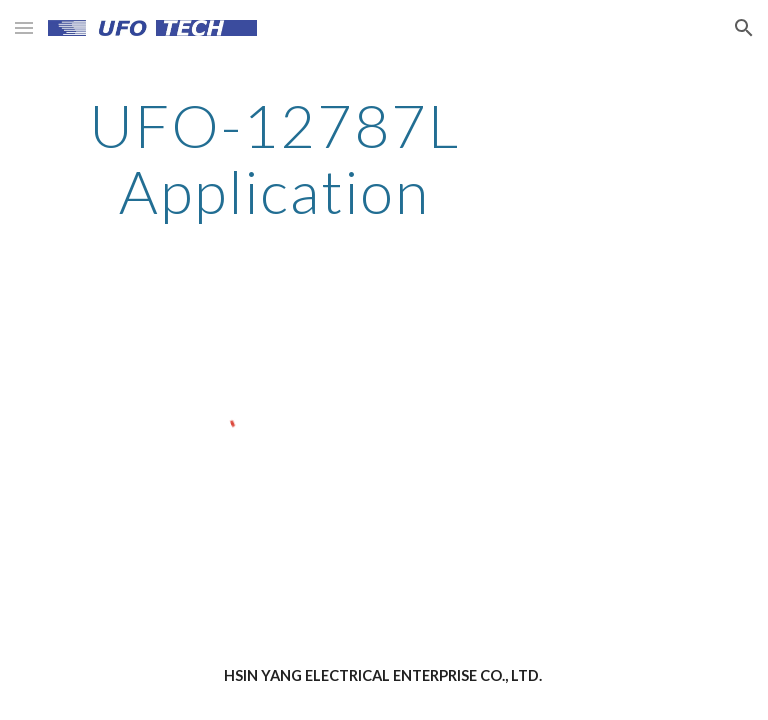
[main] (274, 158)
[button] (24, 27)
